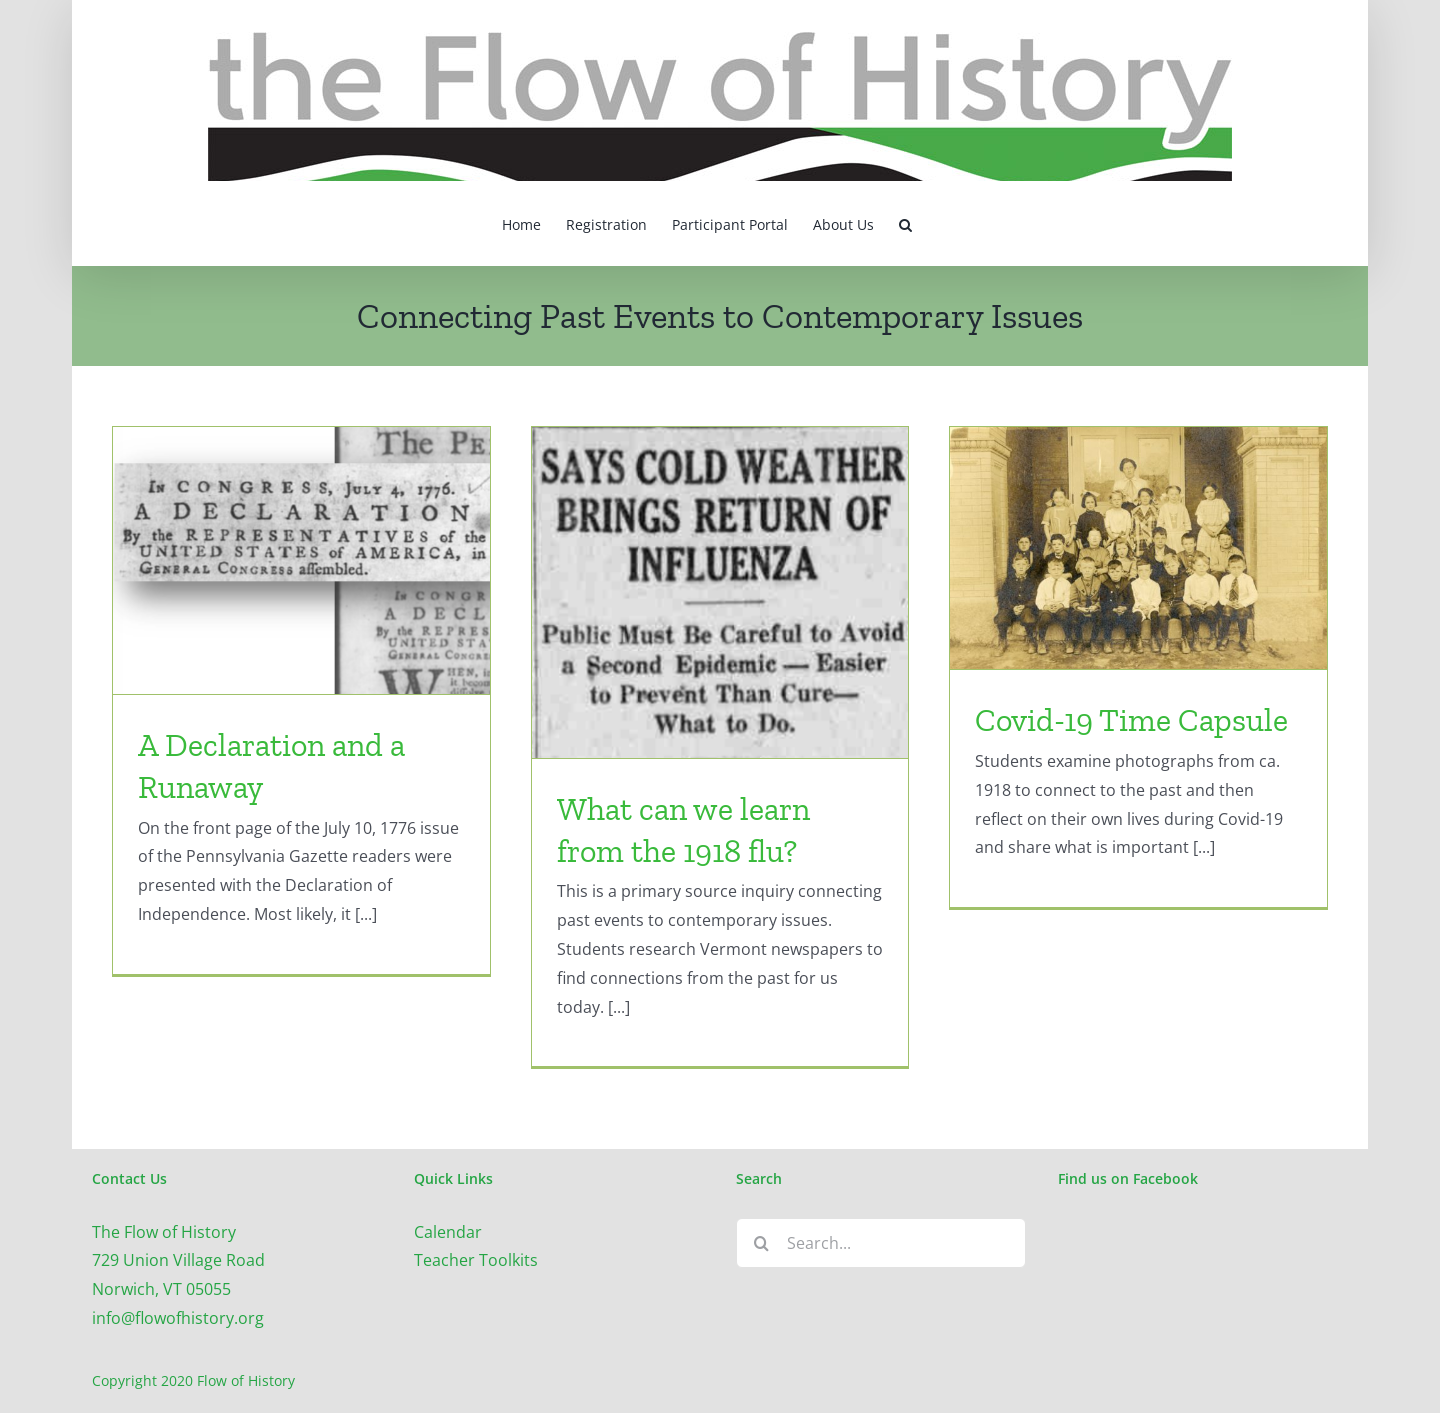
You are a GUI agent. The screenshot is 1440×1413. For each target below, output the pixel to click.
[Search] (761, 1243)
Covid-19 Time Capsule (1131, 720)
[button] (905, 223)
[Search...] (881, 1243)
